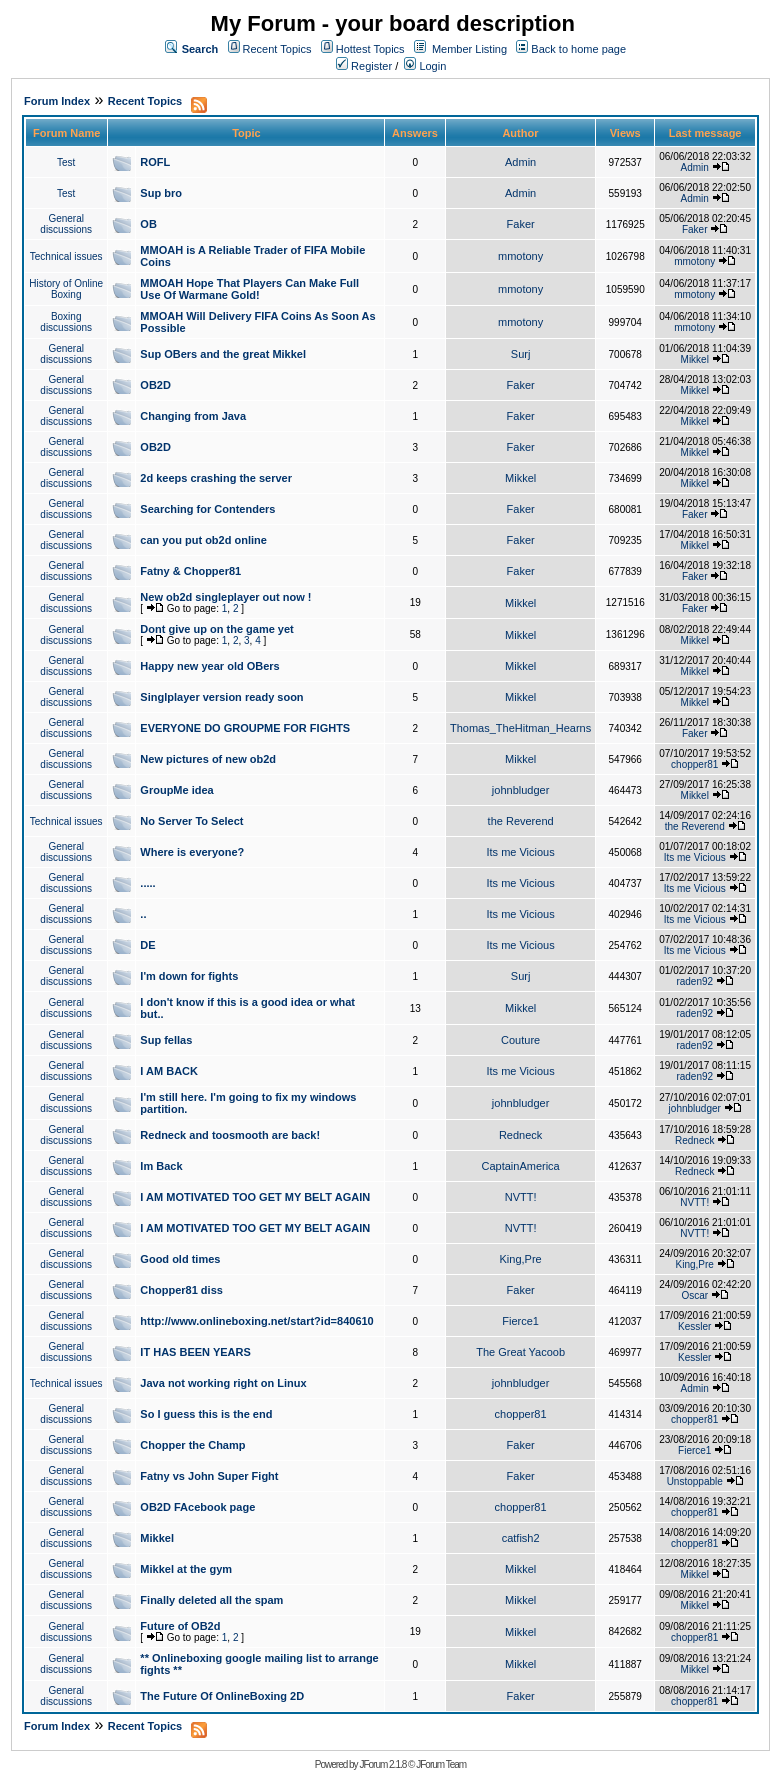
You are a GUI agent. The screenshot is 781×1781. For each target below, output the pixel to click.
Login (425, 66)
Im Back (161, 1166)
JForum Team (441, 1764)
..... (147, 883)
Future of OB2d (180, 1626)
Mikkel (695, 359)
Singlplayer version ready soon (221, 697)
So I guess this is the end (206, 1414)
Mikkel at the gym (186, 1569)
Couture (520, 1040)
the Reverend (521, 821)
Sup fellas (166, 1040)
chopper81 (694, 764)
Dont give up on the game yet (216, 629)
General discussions (66, 224)
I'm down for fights (189, 976)
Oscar (694, 1295)
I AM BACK (169, 1071)
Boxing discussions (66, 322)
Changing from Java (193, 416)
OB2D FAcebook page (197, 1507)
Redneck (520, 1135)
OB (148, 224)
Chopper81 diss (181, 1290)
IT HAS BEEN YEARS (195, 1352)
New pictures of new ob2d (208, 759)
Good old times (180, 1259)
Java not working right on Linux (223, 1383)
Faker (521, 224)
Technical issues (66, 256)
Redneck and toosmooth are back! (230, 1135)
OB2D (155, 385)
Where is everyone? (192, 852)
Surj (521, 354)
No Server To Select (191, 821)
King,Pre (521, 1259)
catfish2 (521, 1538)
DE (147, 945)
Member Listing (469, 49)
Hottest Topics (370, 49)
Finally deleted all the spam (211, 1600)
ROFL (155, 162)
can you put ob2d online (203, 540)
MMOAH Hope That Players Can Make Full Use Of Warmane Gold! (249, 289)
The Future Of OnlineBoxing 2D (222, 1696)
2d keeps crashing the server (216, 478)
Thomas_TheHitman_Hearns (520, 728)
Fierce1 (520, 1321)
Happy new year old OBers (209, 666)
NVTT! (521, 1197)
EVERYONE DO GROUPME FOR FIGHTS (245, 728)
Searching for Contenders (207, 509)
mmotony (520, 256)
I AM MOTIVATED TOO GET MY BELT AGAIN (255, 1197)
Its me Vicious (520, 852)
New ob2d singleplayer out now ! (225, 597)
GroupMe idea (176, 790)
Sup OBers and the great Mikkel (223, 354)
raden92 (694, 981)
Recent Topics (277, 49)
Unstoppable (695, 1481)
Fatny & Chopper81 (190, 571)
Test (66, 162)
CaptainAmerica (520, 1166)
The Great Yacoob (520, 1352)
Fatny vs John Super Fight (209, 1476)
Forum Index (57, 101)
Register (364, 66)
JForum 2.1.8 (382, 1764)
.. (143, 914)
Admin (520, 162)
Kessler (694, 1326)
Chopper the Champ (192, 1445)
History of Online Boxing (66, 289)
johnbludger (521, 790)
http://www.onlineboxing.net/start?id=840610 (256, 1321)
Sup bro (161, 193)
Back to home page (578, 49)
